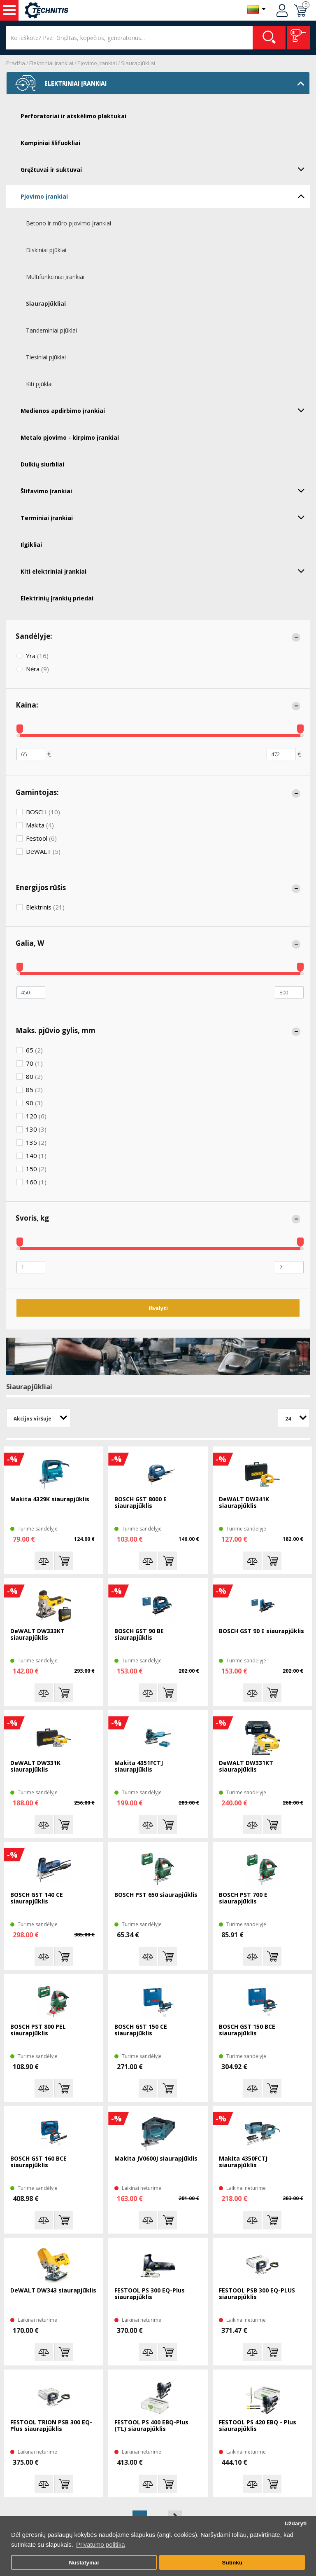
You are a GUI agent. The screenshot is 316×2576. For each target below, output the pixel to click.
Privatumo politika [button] (100, 2544)
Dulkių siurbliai (42, 464)
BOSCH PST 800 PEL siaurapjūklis (38, 2030)
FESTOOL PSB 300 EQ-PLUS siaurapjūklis (257, 2294)
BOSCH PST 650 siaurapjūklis (156, 1895)
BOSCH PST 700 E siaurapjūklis (243, 1898)
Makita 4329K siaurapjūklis (49, 1499)
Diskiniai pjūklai (46, 250)
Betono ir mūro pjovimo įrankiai (68, 223)
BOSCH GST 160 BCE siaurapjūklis (38, 2162)
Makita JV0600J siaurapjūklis (156, 2158)
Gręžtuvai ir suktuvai (165, 169)
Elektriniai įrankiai (51, 63)
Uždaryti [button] (296, 2523)
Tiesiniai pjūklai (46, 357)
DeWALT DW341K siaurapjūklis (244, 1503)
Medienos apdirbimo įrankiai (165, 410)
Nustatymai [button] (84, 2563)
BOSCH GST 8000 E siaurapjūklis (140, 1503)
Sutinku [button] (232, 2563)
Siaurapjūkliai (138, 63)
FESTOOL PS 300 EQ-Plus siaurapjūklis (149, 2294)
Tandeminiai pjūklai (51, 330)
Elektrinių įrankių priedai (57, 598)
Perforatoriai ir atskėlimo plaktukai (73, 116)
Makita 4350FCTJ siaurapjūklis (243, 2162)
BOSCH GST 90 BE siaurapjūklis (139, 1634)
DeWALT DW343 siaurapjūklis (53, 2290)
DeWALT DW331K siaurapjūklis (35, 1766)
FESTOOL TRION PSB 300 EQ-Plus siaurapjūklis (51, 2426)
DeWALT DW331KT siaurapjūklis (246, 1766)
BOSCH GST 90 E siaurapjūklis (261, 1631)
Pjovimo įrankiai (97, 63)
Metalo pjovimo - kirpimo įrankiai (70, 437)
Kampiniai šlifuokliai (50, 143)
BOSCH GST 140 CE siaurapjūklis (36, 1898)
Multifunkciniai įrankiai (55, 277)
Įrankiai (9, 10)
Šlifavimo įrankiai (165, 490)
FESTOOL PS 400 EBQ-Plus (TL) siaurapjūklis (151, 2426)
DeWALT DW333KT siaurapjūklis (37, 1634)
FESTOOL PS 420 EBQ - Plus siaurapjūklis (257, 2426)
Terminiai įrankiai (165, 517)
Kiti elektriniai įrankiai (165, 570)
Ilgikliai (31, 544)
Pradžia (15, 63)
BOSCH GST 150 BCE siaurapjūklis (247, 2030)
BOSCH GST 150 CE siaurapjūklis (140, 2030)
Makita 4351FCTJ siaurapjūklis (138, 1766)
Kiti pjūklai (39, 384)
